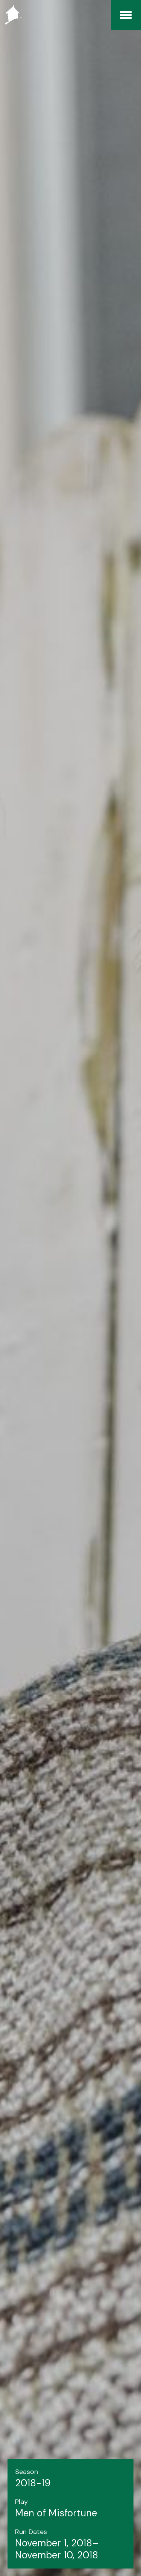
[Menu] (126, 15)
